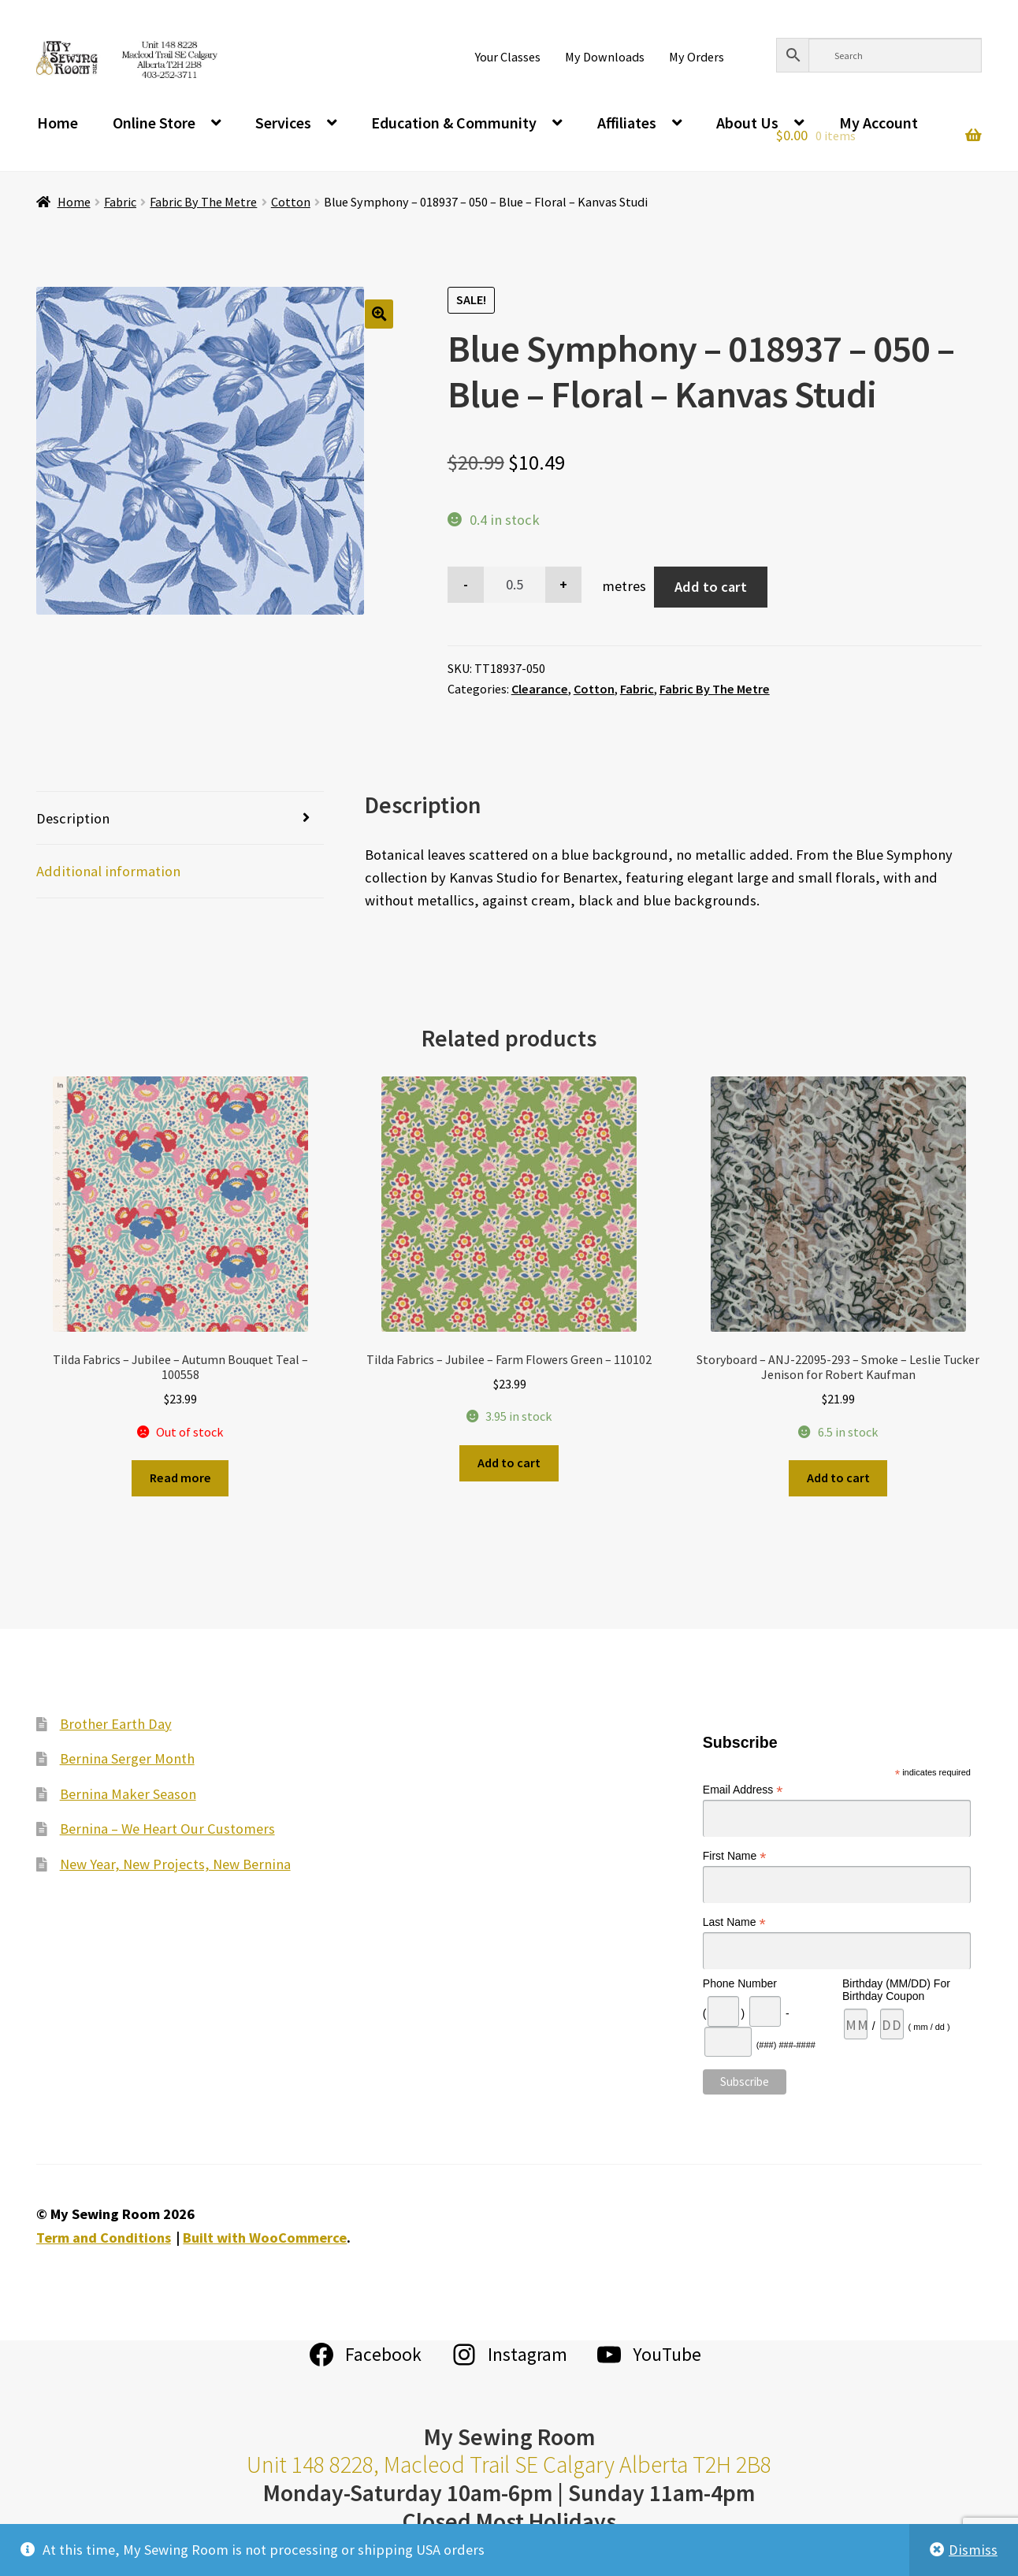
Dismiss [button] (973, 2550)
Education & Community (454, 122)
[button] (379, 314)
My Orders (696, 57)
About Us (747, 122)
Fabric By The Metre (203, 202)
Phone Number (740, 1983)
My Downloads (605, 57)
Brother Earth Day (116, 1724)
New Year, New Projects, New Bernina (175, 1864)
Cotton (290, 202)
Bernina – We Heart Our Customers (167, 1829)
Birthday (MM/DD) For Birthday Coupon (896, 1989)
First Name (735, 1856)
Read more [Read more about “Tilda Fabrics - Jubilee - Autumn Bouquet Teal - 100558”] (180, 1477)
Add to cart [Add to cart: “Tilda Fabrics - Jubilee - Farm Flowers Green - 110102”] (509, 1462)
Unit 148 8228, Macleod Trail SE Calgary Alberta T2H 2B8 (509, 2464)
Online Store (154, 122)
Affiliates (626, 122)
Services (283, 122)
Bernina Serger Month (127, 1758)
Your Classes (508, 57)
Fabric (120, 202)
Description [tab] (73, 818)
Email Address (743, 1789)
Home (57, 122)
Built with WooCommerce (265, 2237)
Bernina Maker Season (128, 1794)
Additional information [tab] (108, 871)
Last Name (734, 1922)
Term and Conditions (103, 2237)
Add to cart (710, 587)
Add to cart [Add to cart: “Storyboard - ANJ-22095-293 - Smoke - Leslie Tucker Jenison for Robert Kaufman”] (838, 1477)
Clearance (539, 689)
